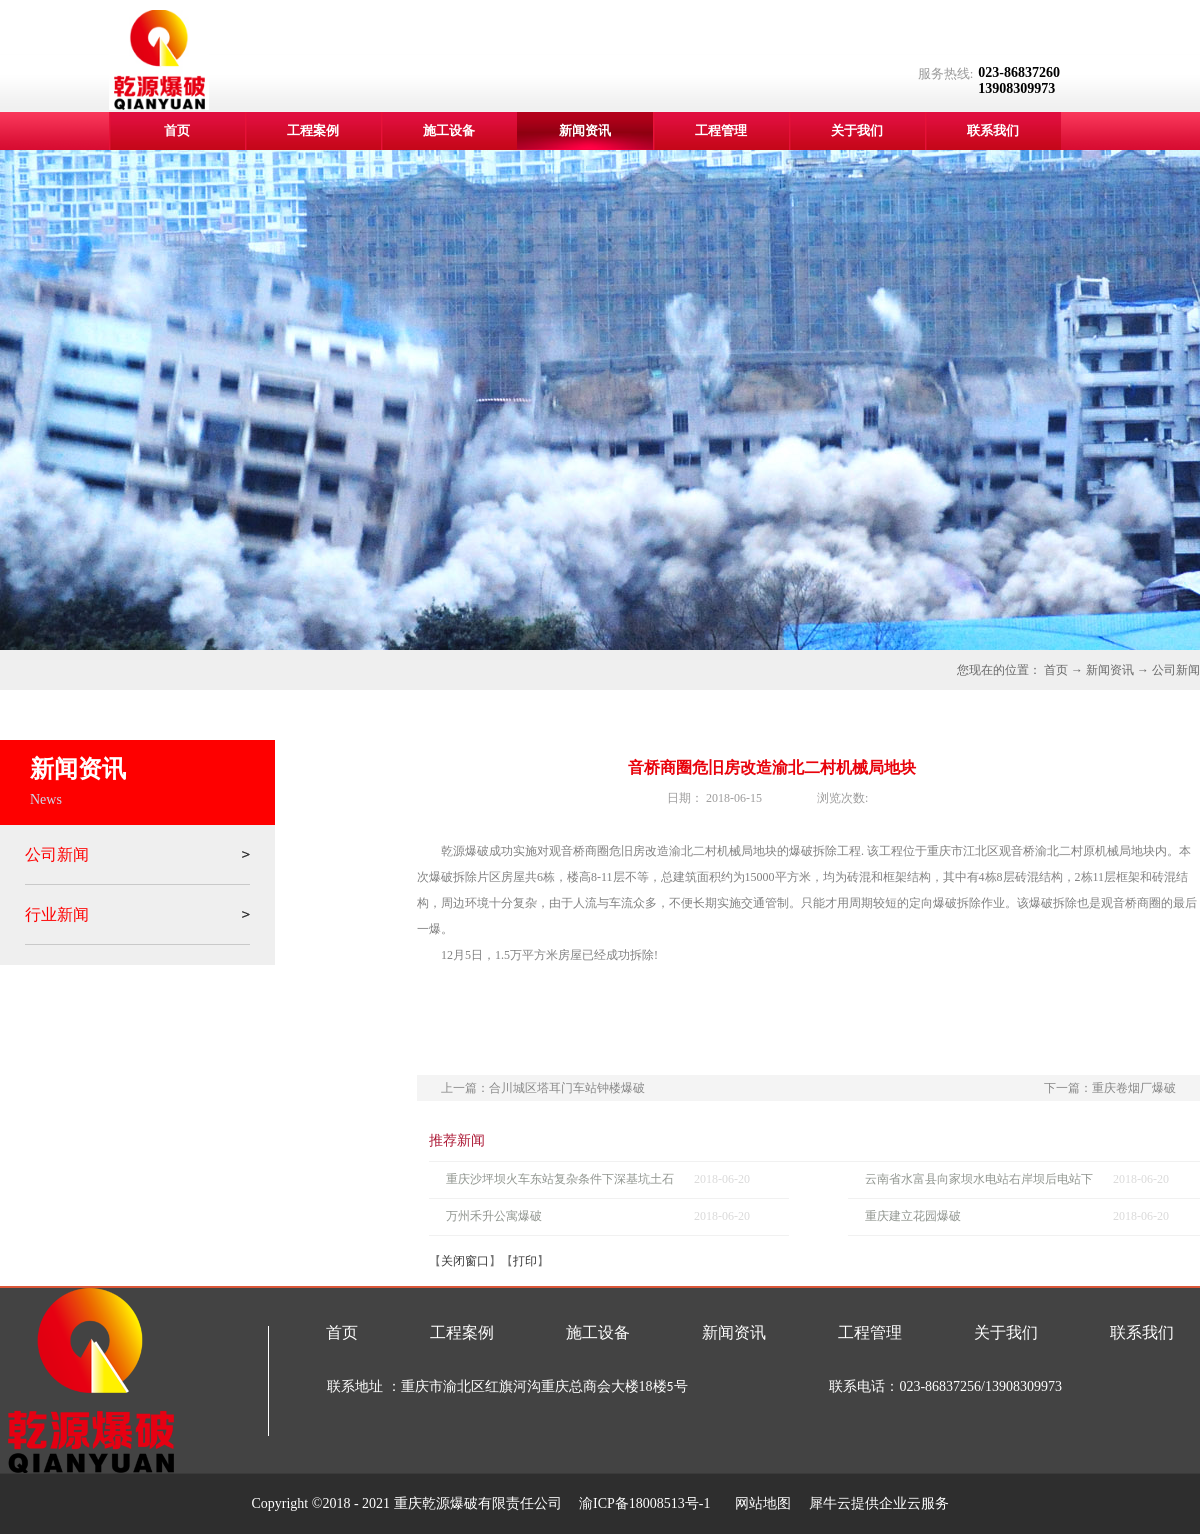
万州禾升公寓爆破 (494, 1216)
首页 (177, 130)
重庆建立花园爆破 (913, 1216)
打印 (525, 1261)
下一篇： (1110, 1088)
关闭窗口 (465, 1261)
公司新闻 (1176, 670)
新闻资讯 (1110, 670)
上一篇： (543, 1088)
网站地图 (759, 1503)
